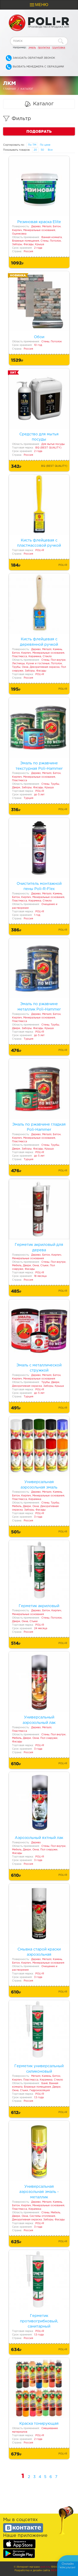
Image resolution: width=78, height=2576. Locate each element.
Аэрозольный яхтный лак (39, 1838)
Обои (39, 337)
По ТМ (32, 145)
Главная (9, 89)
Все (50, 150)
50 (42, 150)
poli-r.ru (45, 2567)
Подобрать (39, 131)
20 (35, 150)
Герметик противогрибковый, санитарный (39, 2321)
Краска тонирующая (39, 2423)
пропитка (44, 47)
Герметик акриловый (39, 1606)
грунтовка (58, 47)
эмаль (32, 47)
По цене (45, 145)
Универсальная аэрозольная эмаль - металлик (39, 2192)
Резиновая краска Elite (39, 222)
